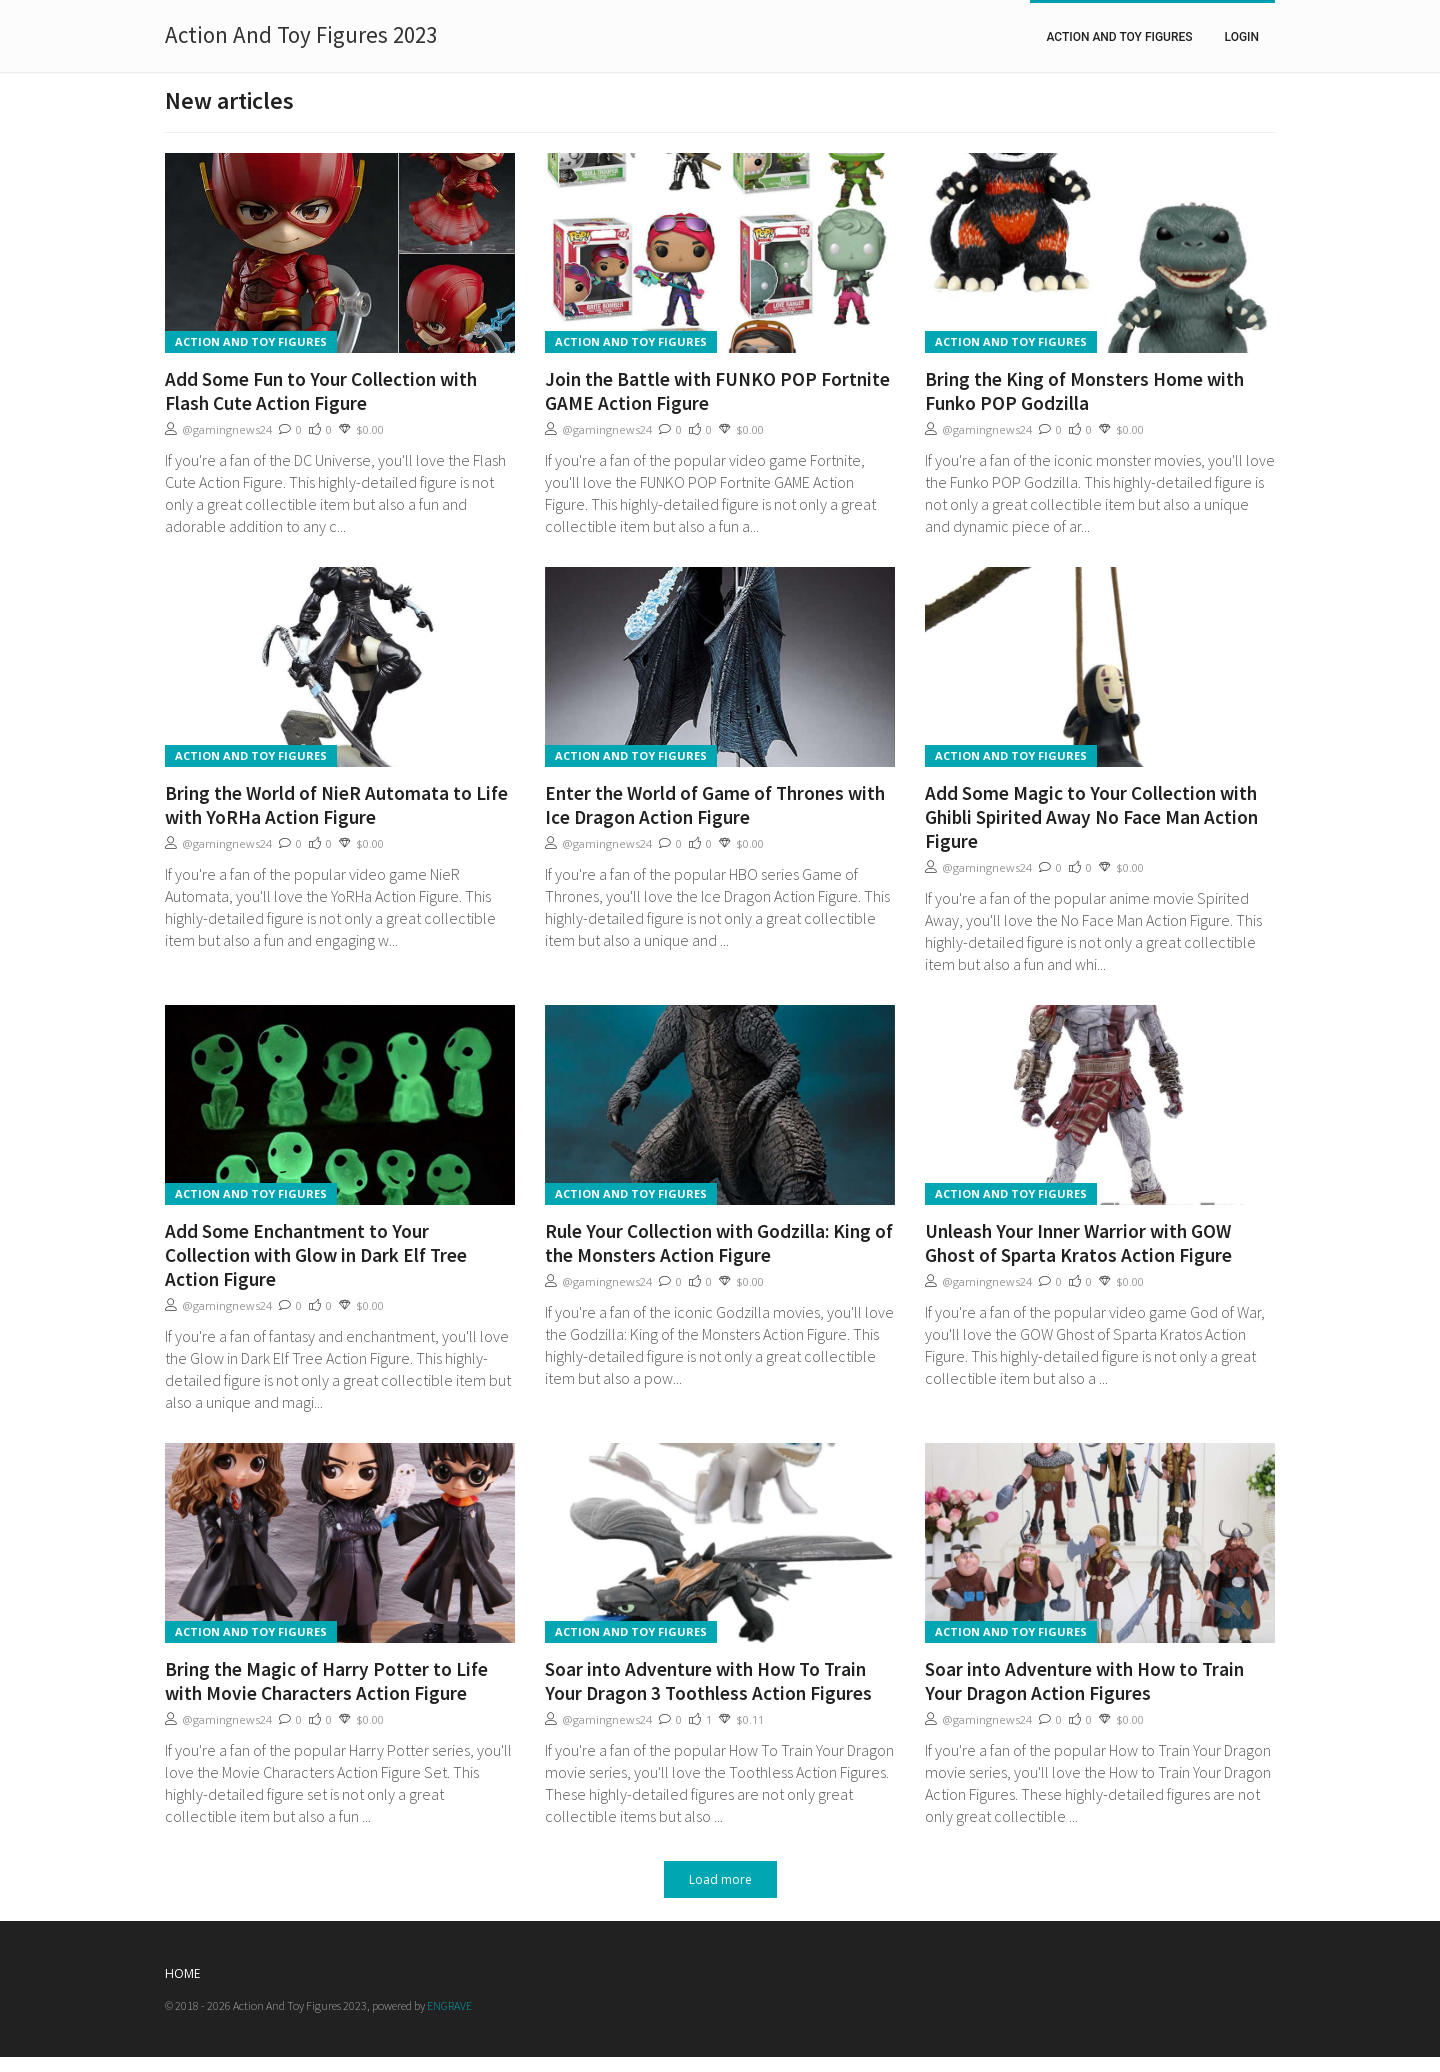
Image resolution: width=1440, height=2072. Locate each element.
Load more (720, 1879)
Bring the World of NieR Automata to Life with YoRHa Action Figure (336, 805)
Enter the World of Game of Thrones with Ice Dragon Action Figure (715, 805)
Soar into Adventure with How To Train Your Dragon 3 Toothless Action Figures (708, 1681)
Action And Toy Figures (1119, 37)
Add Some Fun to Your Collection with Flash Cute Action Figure (321, 391)
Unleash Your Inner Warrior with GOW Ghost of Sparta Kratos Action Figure (1078, 1243)
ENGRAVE (449, 2005)
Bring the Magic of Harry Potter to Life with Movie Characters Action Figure (326, 1681)
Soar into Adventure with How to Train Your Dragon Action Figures (1084, 1681)
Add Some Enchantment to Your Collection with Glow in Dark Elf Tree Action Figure (316, 1255)
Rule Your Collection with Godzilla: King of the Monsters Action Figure (719, 1243)
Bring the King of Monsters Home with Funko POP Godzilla (1084, 391)
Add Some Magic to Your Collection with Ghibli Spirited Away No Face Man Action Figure (1091, 817)
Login (1242, 37)
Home (182, 1973)
